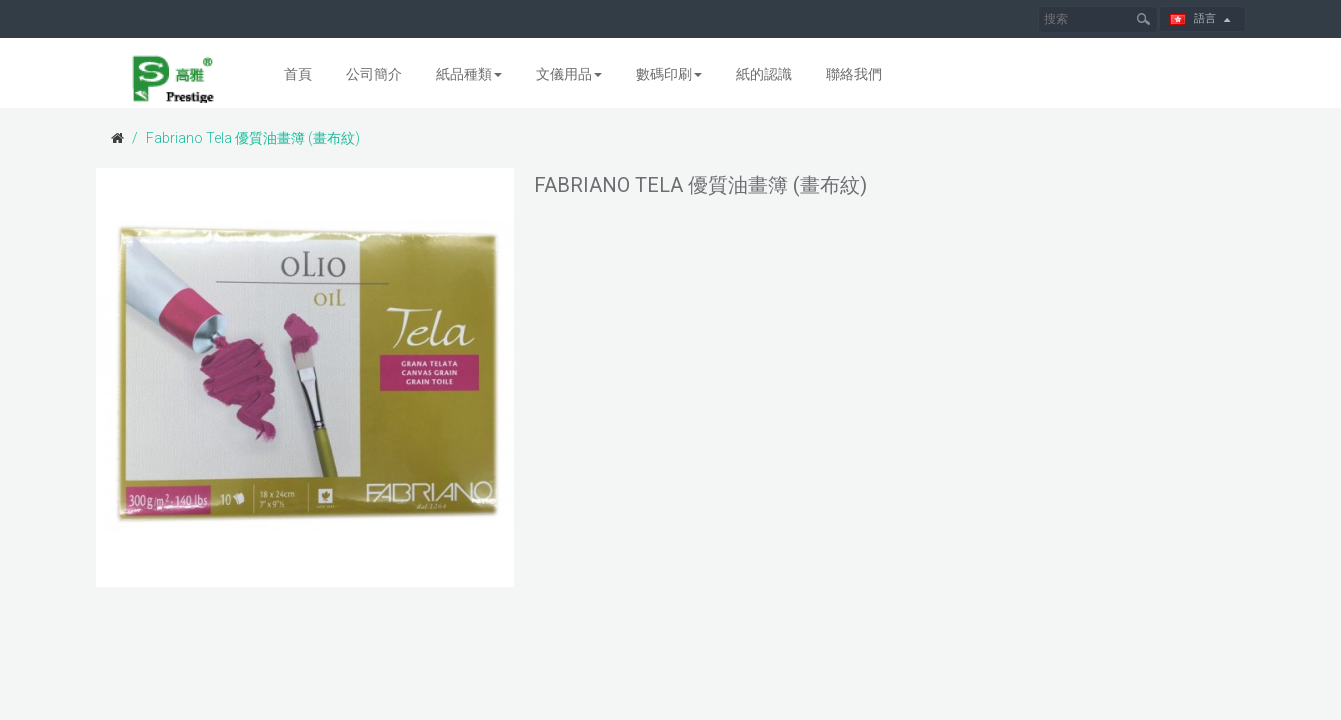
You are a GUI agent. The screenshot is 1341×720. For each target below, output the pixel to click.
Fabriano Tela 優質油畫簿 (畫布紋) (253, 138)
